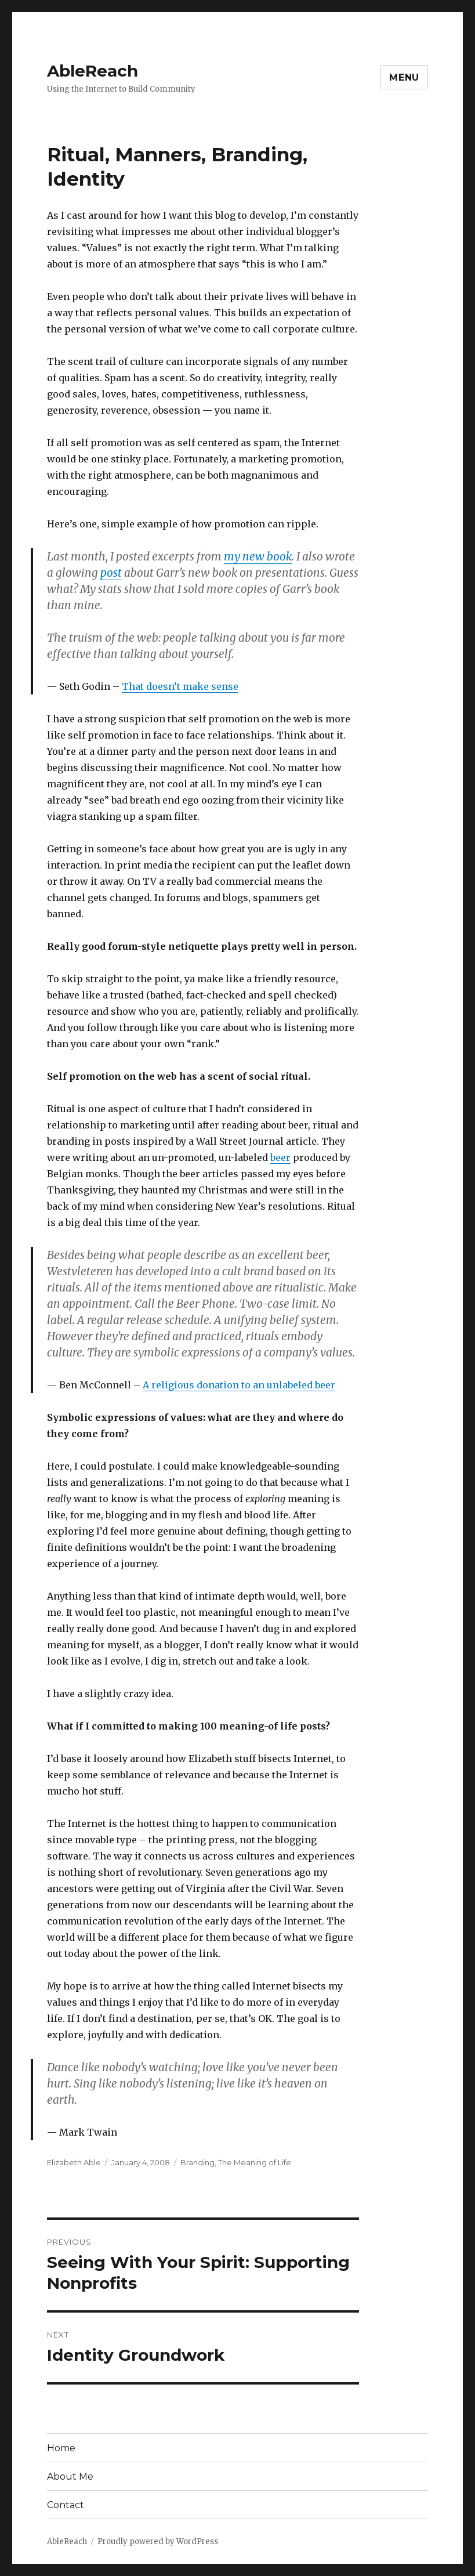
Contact (65, 2504)
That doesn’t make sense (180, 686)
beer (280, 1157)
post (111, 573)
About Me (70, 2476)
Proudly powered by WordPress (157, 2541)
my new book (258, 556)
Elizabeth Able (74, 2162)
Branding (197, 2162)
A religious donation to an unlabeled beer (239, 1385)
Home (61, 2448)
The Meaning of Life (254, 2162)
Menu (404, 77)
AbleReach (92, 71)
